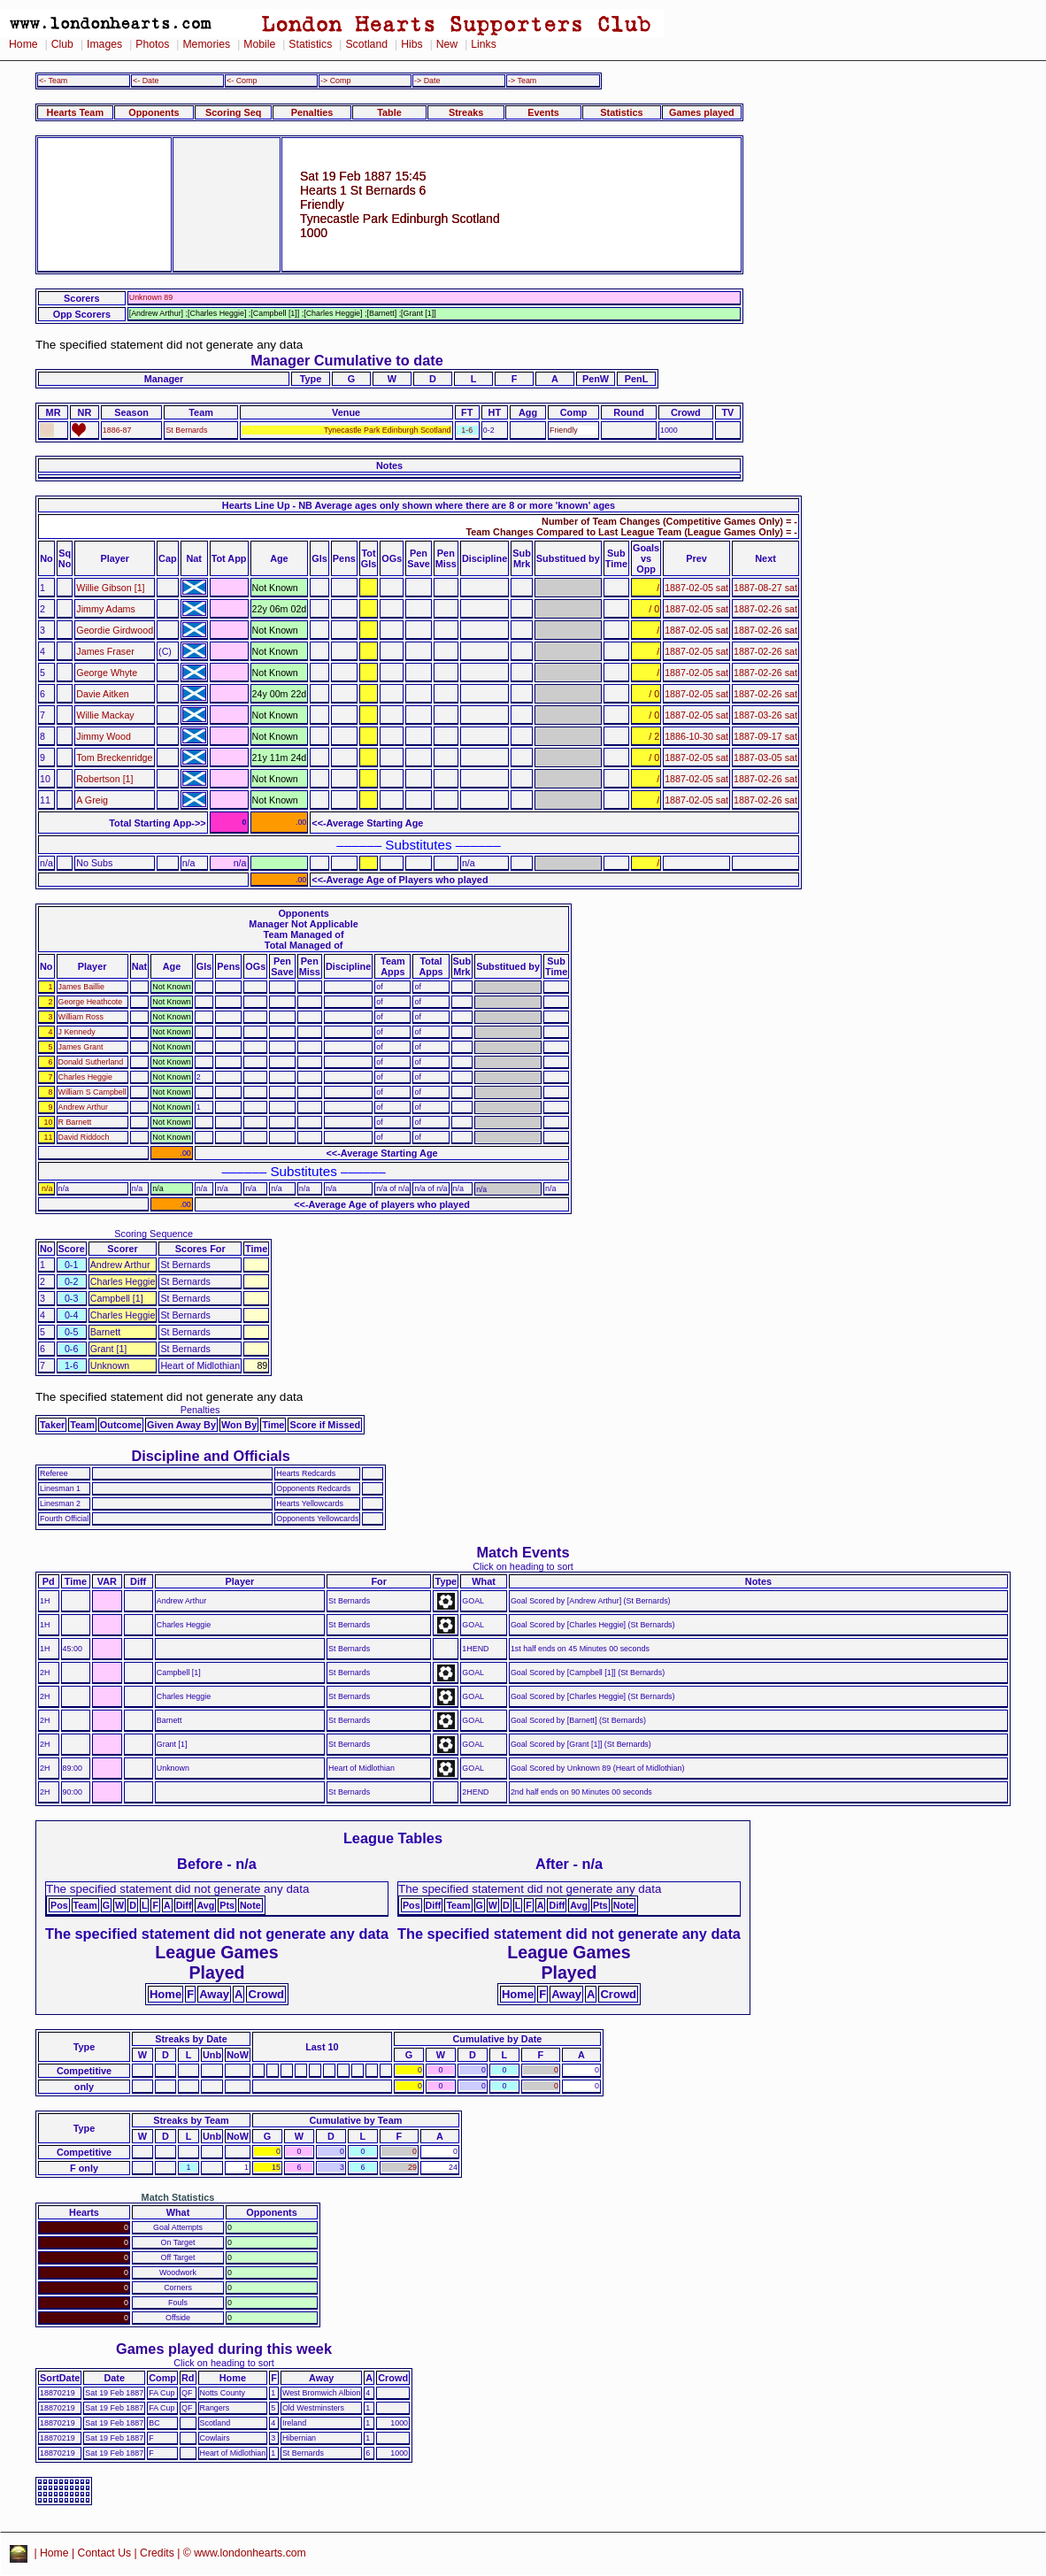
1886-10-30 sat (696, 736)
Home (23, 44)
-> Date (427, 80)
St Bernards (186, 430)
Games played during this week (224, 2349)
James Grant (81, 1046)
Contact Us (105, 2553)
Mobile (259, 44)
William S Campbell (92, 1092)
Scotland (366, 44)
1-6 (467, 430)
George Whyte (106, 672)
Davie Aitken (102, 693)
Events (543, 112)
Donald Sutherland (91, 1061)
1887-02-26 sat (765, 609)
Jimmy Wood (103, 736)
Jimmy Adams (105, 609)
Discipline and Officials (210, 1456)
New (447, 44)
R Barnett (75, 1122)
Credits (157, 2553)
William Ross (81, 1016)
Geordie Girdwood (114, 630)
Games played (702, 112)
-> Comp (335, 80)
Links (483, 44)
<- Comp (242, 80)
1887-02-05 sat (696, 587)
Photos (152, 44)
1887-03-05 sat (765, 757)
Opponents (153, 112)
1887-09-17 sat (765, 736)
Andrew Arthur (83, 1107)
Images (104, 44)
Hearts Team (75, 112)
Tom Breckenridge (114, 757)
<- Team (53, 80)
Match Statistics (178, 2197)
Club (62, 44)
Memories (206, 44)
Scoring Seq (233, 112)
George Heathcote (90, 1001)
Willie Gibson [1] (110, 587)
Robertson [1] (104, 778)
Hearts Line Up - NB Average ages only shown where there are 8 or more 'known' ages (418, 505)
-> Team (522, 80)
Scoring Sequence (153, 1233)
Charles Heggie (85, 1077)
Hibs (411, 44)
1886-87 (117, 430)
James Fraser (105, 651)
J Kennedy (77, 1031)
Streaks (466, 112)
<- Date (145, 80)
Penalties (312, 112)
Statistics (310, 44)
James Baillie (81, 986)
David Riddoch (84, 1137)
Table (389, 112)
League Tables (392, 1838)
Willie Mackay (105, 715)
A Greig (92, 800)
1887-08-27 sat (765, 587)
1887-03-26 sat (765, 715)
